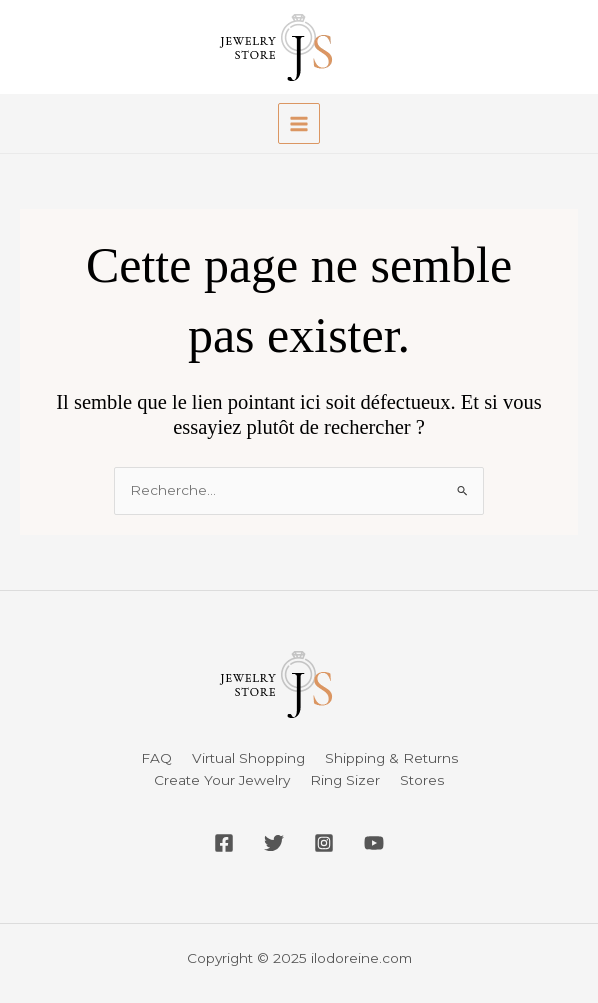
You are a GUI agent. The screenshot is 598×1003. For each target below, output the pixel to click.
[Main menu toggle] (298, 123)
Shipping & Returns (391, 758)
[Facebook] (224, 843)
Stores (422, 780)
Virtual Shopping (248, 758)
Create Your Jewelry (222, 780)
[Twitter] (274, 843)
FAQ (156, 758)
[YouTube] (374, 843)
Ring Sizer (345, 780)
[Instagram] (324, 843)
